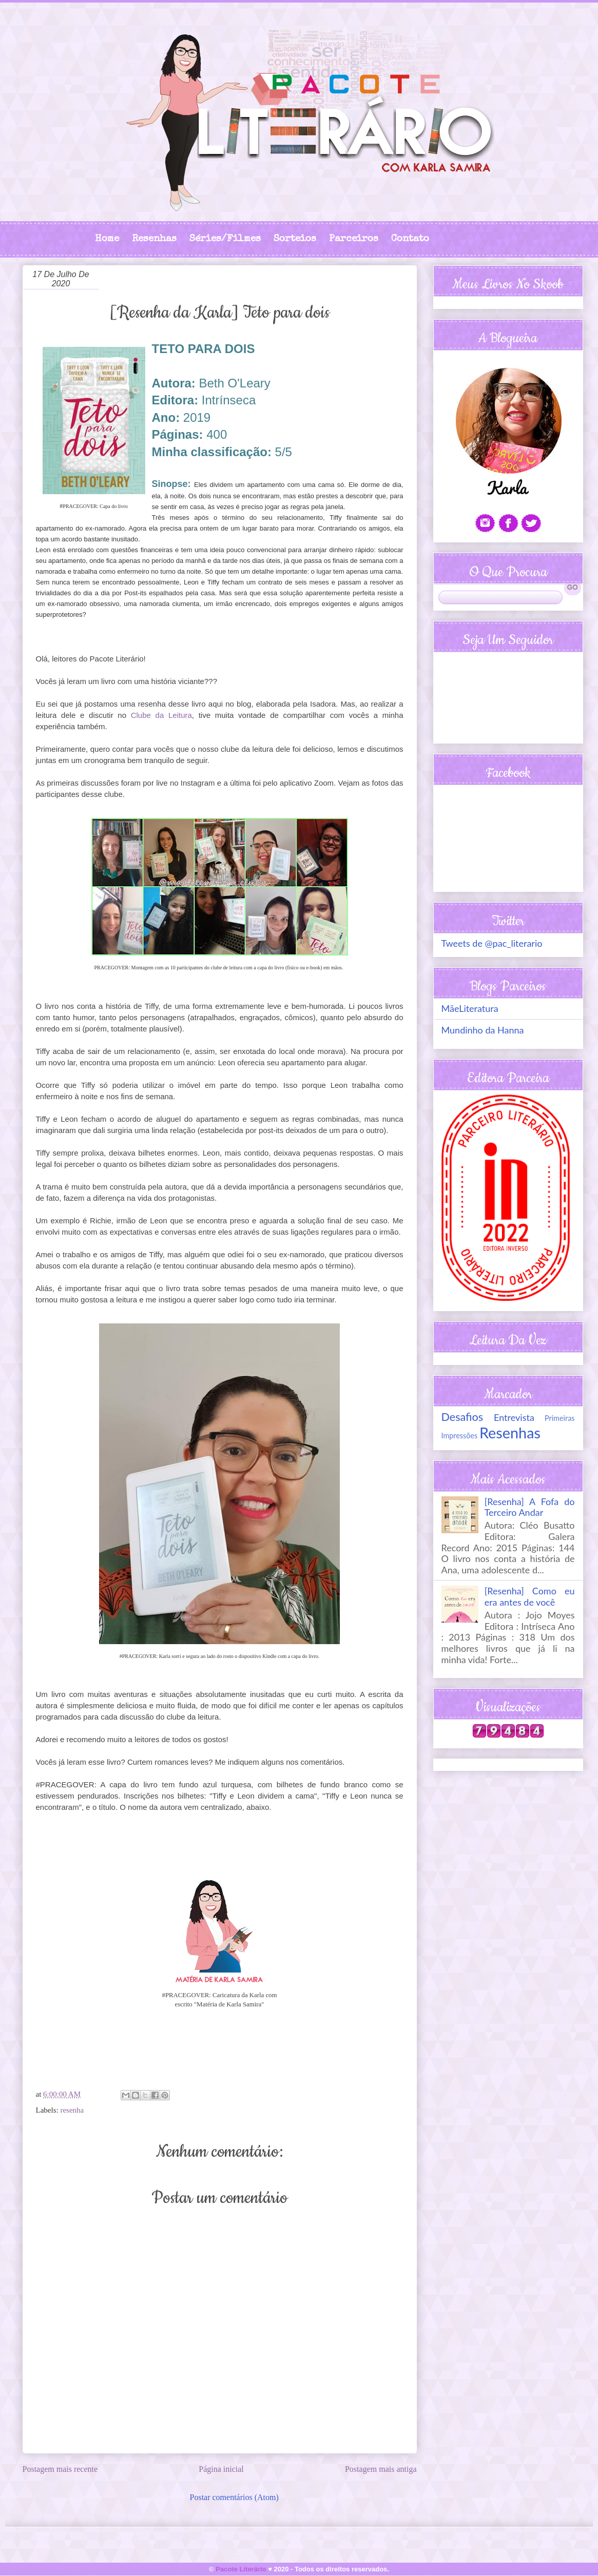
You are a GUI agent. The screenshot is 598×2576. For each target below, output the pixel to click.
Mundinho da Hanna (482, 1030)
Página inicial (221, 2469)
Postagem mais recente (60, 2469)
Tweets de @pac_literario (492, 943)
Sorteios (295, 239)
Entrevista (514, 1417)
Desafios (462, 1416)
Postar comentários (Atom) (234, 2497)
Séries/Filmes (225, 239)
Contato (410, 239)
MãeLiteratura (469, 1008)
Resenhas (154, 239)
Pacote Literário (241, 2569)
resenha (72, 2110)
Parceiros (353, 239)
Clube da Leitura (161, 715)
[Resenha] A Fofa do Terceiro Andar (530, 1507)
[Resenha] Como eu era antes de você (530, 1596)
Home (107, 239)
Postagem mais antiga (381, 2469)
